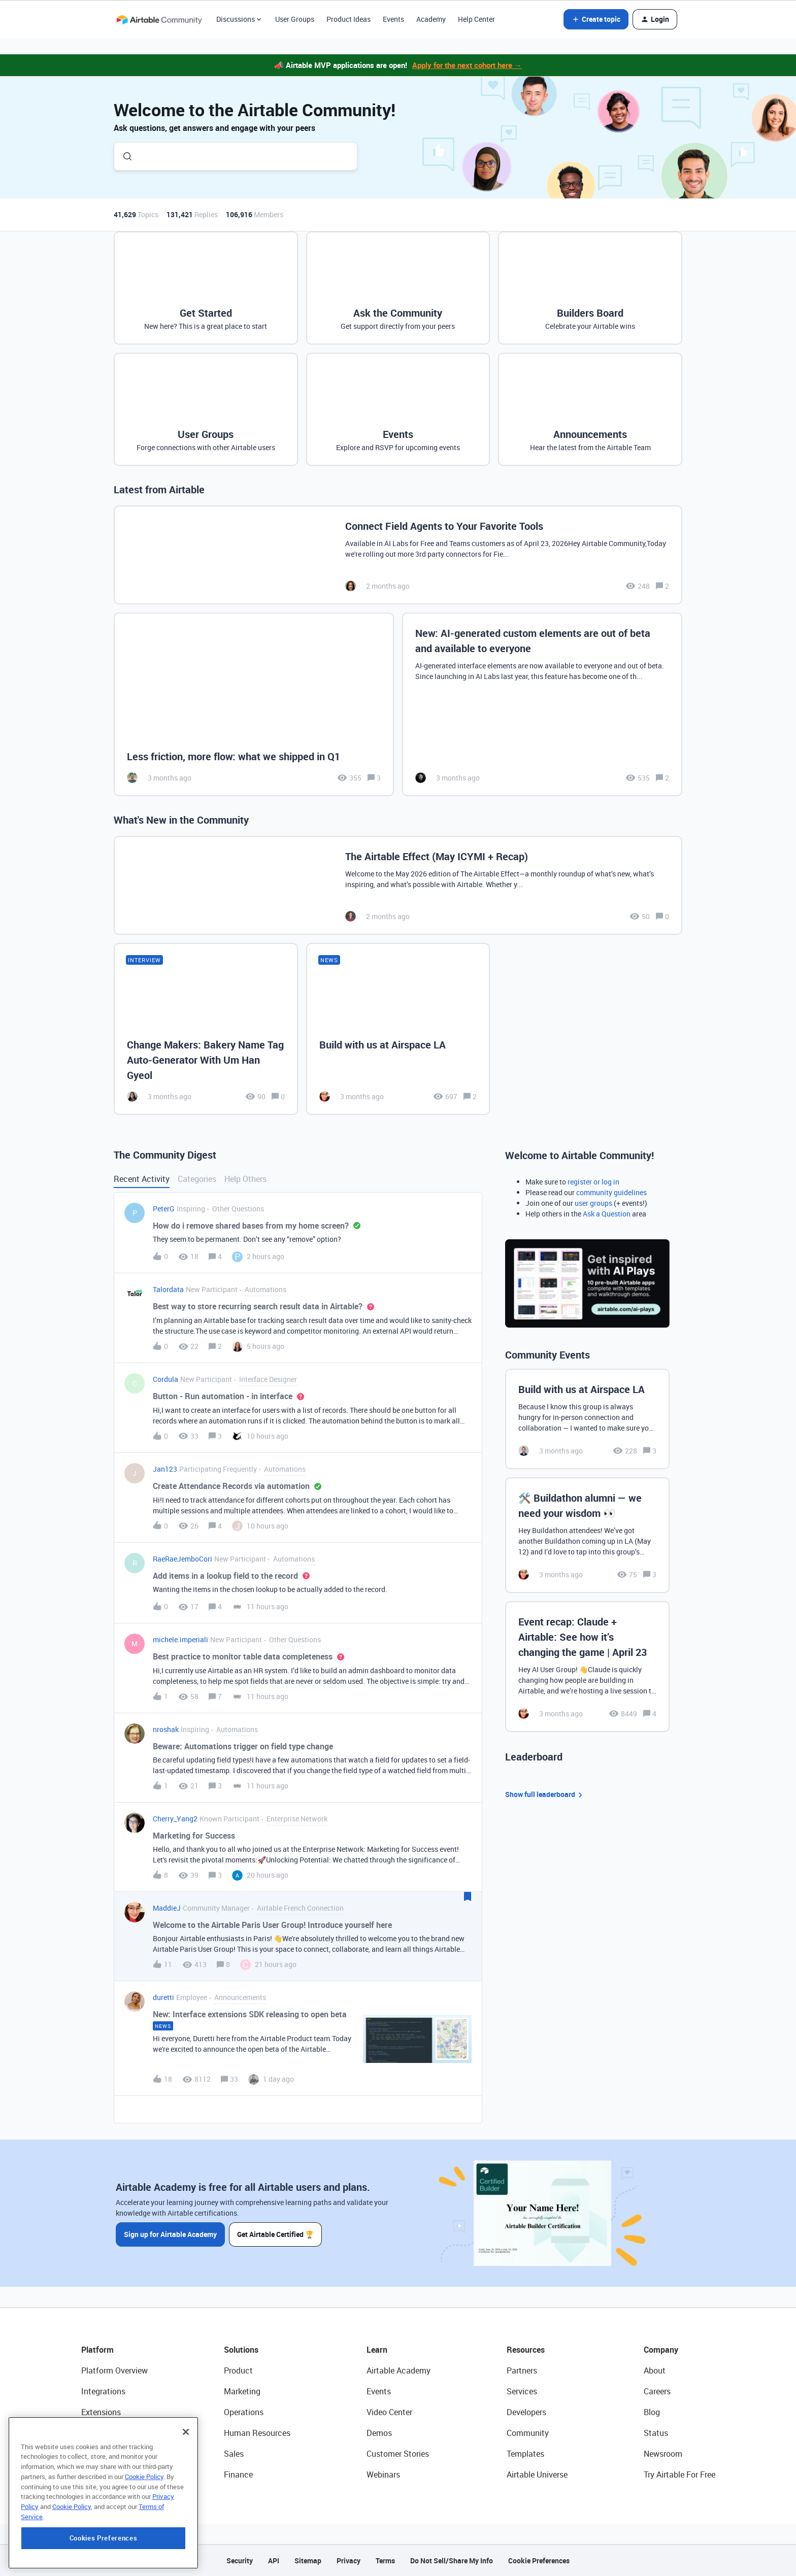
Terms (385, 2560)
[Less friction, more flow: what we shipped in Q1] (254, 705)
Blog (652, 2412)
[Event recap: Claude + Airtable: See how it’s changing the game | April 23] (587, 1666)
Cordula (165, 1379)
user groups (593, 1203)
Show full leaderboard (545, 1794)
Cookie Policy (144, 2542)
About (655, 2370)
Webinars (383, 2474)
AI (85, 2453)
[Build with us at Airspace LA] (398, 1028)
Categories (197, 1178)
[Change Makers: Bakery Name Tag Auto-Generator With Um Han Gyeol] (206, 1028)
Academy (431, 19)
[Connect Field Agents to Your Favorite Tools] (398, 554)
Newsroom (663, 2453)
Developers (526, 2412)
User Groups (294, 19)
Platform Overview (114, 2370)
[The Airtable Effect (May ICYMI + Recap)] (398, 885)
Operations (243, 2412)
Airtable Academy (398, 2370)
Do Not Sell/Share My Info (451, 2560)
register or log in (593, 1182)
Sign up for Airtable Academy (170, 2234)
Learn (377, 2349)
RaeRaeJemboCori (182, 1559)
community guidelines (611, 1192)
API (273, 2560)
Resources (526, 2349)
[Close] (186, 2498)
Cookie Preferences (539, 2560)
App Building (104, 2432)
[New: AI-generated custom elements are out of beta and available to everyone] (542, 705)
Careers (657, 2391)
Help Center (476, 19)
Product (238, 2370)
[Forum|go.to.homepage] (159, 19)
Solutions (241, 2349)
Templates (525, 2453)
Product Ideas (348, 19)
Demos (379, 2432)
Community (528, 2432)
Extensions (101, 2412)
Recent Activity (142, 1178)
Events (393, 19)
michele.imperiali (180, 1639)
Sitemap (307, 2560)
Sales (234, 2453)
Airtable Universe (537, 2474)
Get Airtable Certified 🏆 (275, 2234)
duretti (163, 1997)
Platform (97, 2349)
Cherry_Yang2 (175, 1818)
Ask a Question (607, 1213)
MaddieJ (167, 1908)
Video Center (389, 2412)
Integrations (103, 2391)
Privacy (348, 2560)
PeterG (164, 1208)
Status (656, 2432)
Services (522, 2391)
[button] (595, 19)
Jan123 (165, 1469)
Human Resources (257, 2432)
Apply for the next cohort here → (467, 65)
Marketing (242, 2391)
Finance (238, 2474)
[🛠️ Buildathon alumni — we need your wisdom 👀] (587, 1535)
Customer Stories (398, 2453)
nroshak (166, 1729)
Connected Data (110, 2474)
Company (661, 2349)
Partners (522, 2370)
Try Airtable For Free (679, 2474)
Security (239, 2560)
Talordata (168, 1289)
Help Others (245, 1178)
